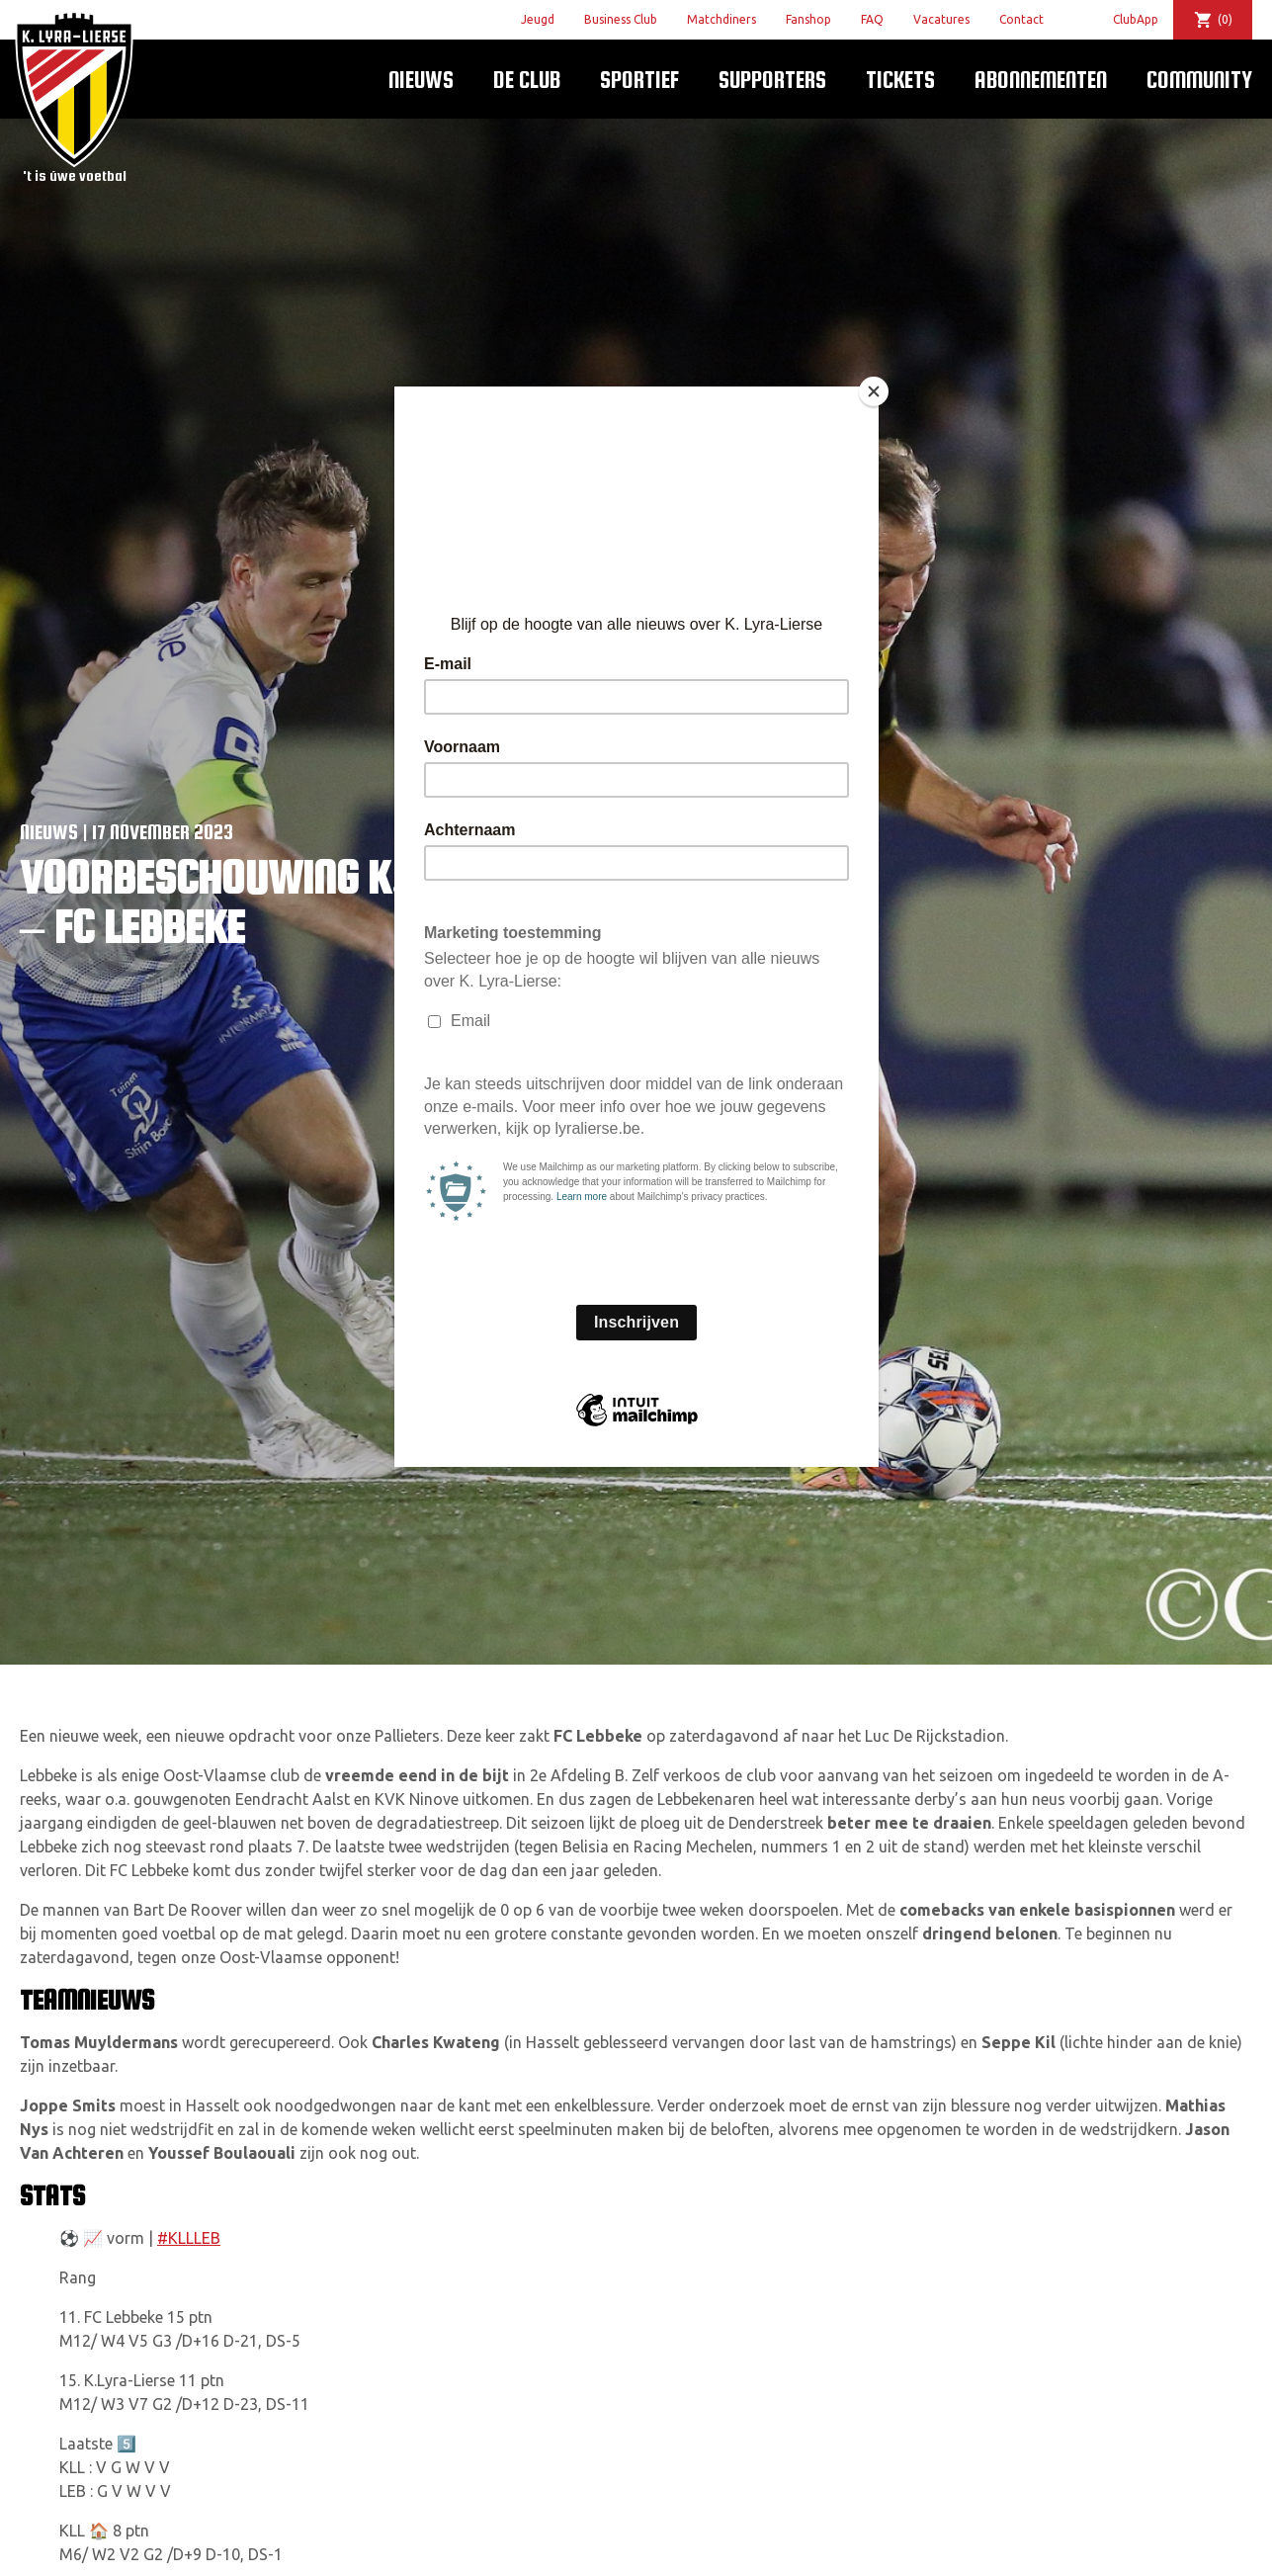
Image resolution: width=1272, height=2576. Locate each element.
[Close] (874, 391)
